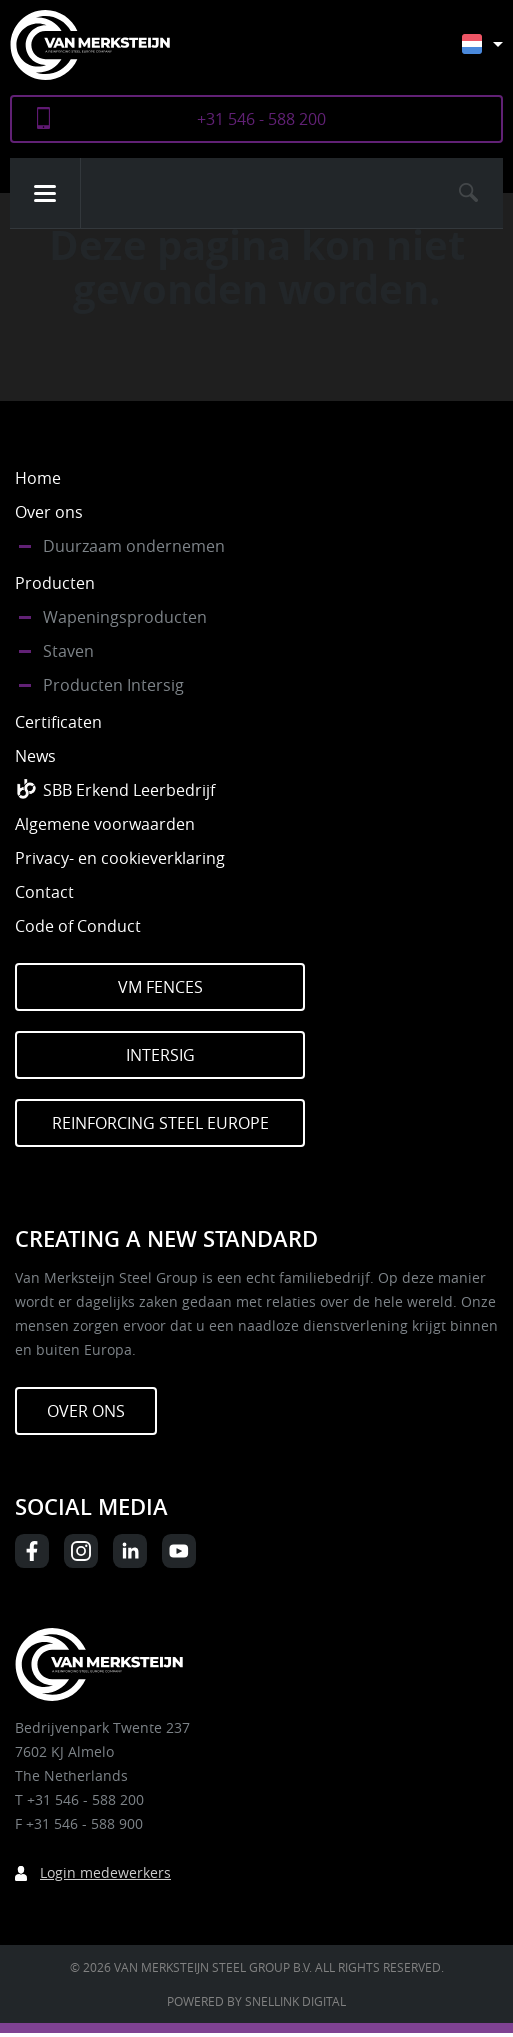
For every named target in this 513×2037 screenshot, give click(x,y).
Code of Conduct (78, 926)
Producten (55, 583)
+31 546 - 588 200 (261, 119)
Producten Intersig (113, 685)
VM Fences (160, 987)
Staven (68, 651)
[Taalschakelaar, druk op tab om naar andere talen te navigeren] (497, 53)
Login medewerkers (105, 1872)
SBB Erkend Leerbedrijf (129, 790)
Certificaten (58, 722)
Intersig (160, 1055)
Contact (44, 892)
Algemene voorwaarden (105, 824)
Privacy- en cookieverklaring (120, 858)
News (35, 756)
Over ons (49, 512)
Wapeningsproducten (125, 617)
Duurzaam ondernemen (134, 546)
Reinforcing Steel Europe (160, 1123)
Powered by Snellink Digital (256, 2001)
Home (38, 478)
